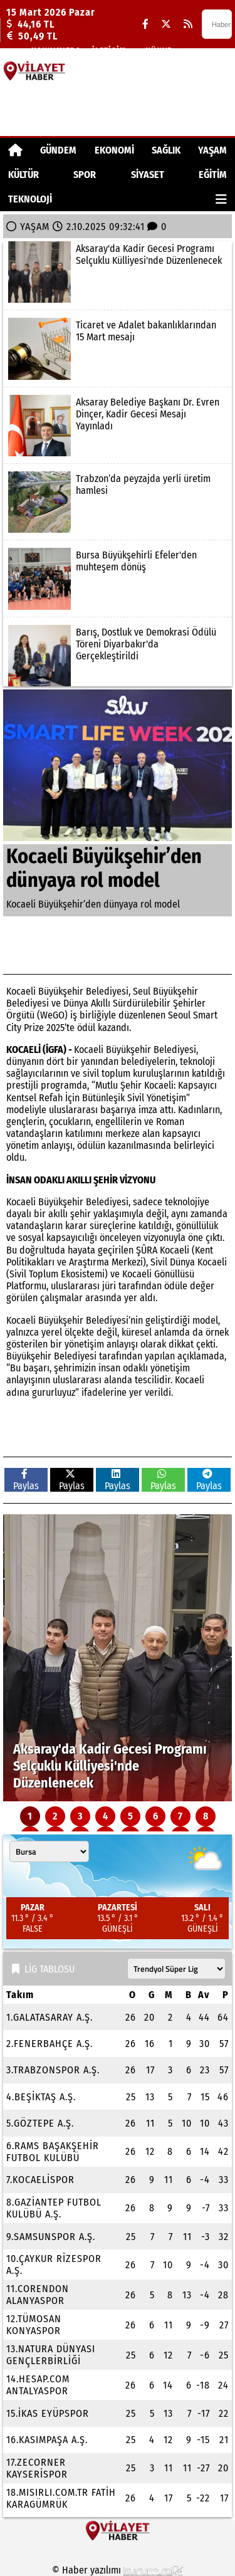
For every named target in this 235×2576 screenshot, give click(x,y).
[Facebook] (145, 24)
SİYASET (147, 175)
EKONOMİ (114, 150)
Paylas (26, 1480)
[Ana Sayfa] (15, 150)
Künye (158, 50)
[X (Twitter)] (166, 24)
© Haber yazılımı (118, 2570)
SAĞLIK (166, 150)
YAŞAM (212, 150)
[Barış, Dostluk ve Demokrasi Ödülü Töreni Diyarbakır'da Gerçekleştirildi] (117, 655)
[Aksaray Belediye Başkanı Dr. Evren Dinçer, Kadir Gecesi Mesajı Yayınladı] (117, 425)
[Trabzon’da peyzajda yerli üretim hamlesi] (117, 502)
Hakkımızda (56, 50)
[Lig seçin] (176, 1968)
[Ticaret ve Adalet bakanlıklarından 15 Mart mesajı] (117, 348)
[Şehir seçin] (49, 1851)
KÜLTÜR (23, 175)
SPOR (84, 175)
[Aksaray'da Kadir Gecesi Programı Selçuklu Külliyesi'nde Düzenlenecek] (117, 272)
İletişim (109, 50)
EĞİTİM (213, 175)
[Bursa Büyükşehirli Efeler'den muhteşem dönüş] (117, 578)
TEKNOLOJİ (30, 199)
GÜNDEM (58, 150)
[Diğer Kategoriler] (221, 199)
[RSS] (188, 24)
